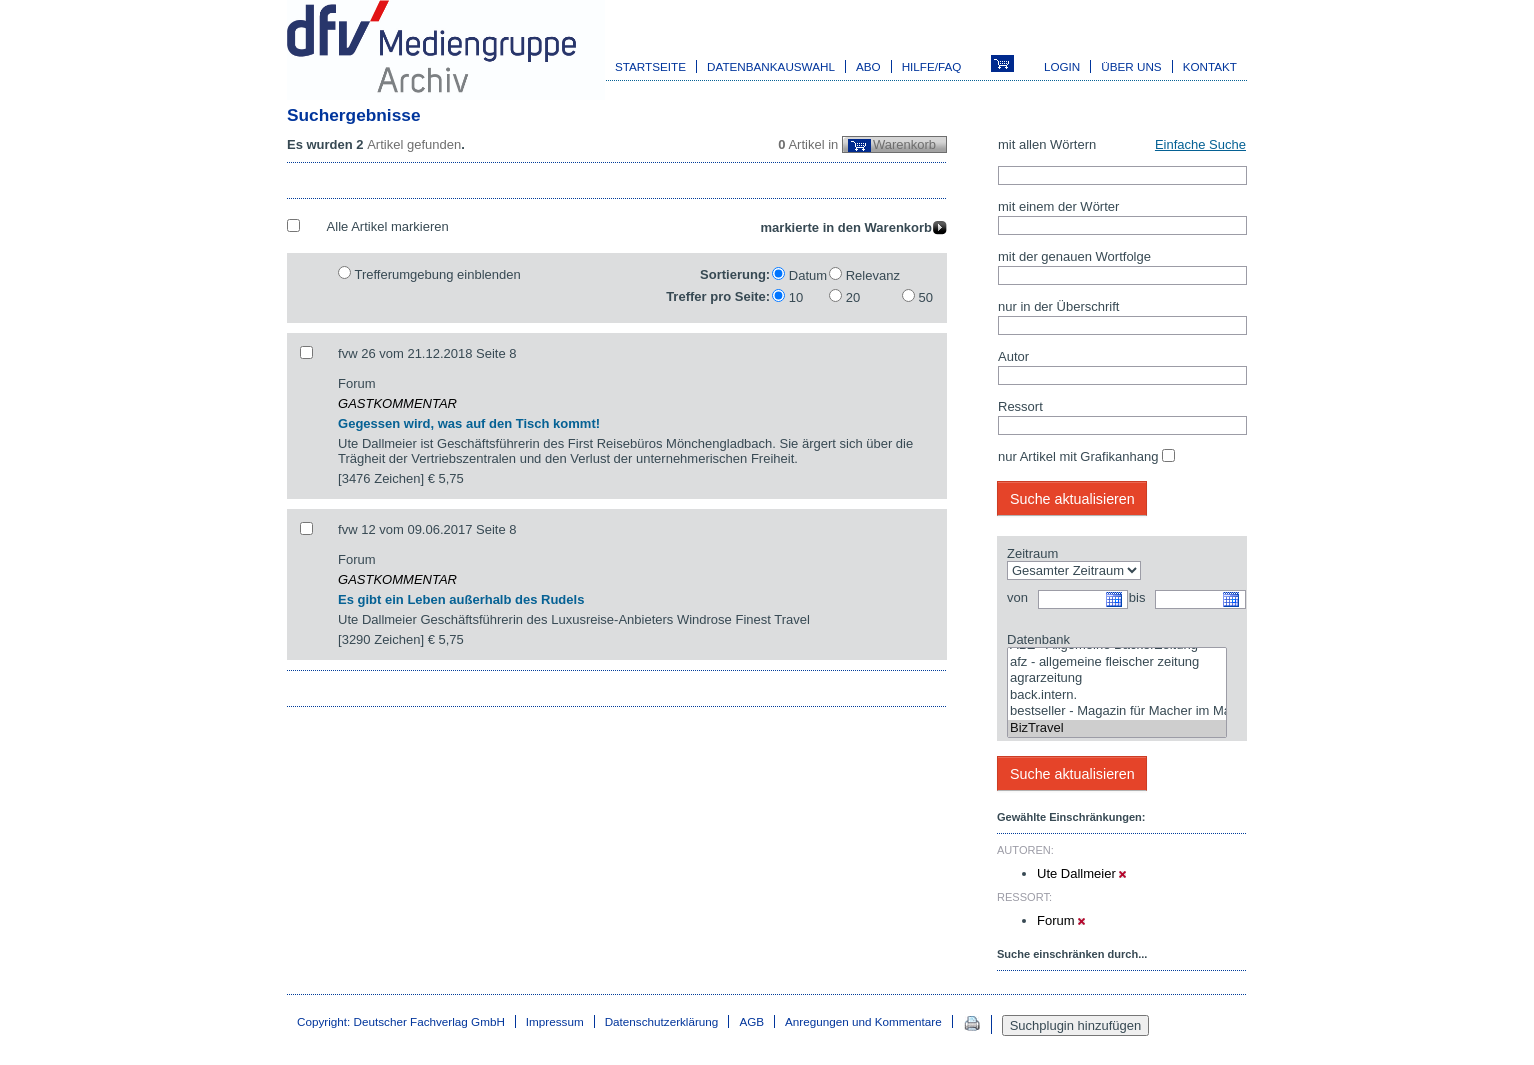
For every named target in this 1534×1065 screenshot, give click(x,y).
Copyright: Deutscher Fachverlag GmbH (401, 1021)
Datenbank (1038, 639)
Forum (1061, 920)
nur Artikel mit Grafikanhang (1078, 456)
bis (1137, 597)
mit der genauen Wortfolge (1074, 256)
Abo (868, 66)
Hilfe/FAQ (932, 66)
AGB (751, 1021)
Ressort (1020, 406)
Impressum (555, 1021)
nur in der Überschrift (1058, 306)
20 (853, 297)
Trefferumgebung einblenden (437, 274)
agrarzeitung (1117, 678)
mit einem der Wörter (1058, 206)
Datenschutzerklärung (662, 1021)
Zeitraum (1032, 553)
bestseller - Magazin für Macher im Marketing (1117, 711)
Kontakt (1210, 66)
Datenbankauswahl (771, 66)
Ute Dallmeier (1081, 873)
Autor (1013, 356)
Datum (808, 275)
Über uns (1131, 66)
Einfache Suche (1200, 144)
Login (1062, 66)
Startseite (650, 66)
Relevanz (873, 275)
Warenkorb (904, 144)
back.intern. (1117, 695)
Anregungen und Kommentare (863, 1021)
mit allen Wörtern (1047, 144)
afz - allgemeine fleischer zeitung (1117, 662)
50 (926, 297)
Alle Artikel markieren (388, 226)
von (1017, 597)
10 (796, 297)
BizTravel (1117, 728)
